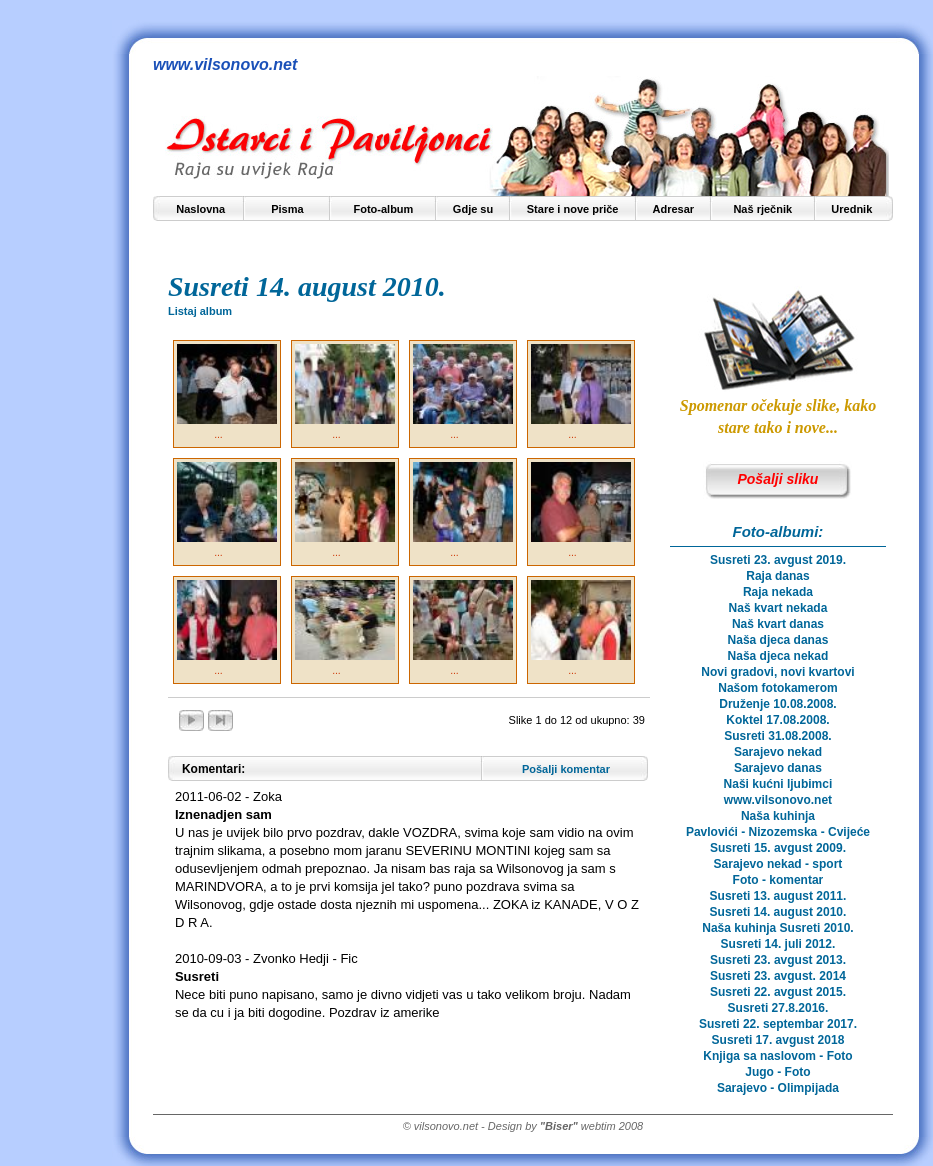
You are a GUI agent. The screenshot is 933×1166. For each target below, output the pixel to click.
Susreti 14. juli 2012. (778, 944)
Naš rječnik (762, 209)
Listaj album (200, 311)
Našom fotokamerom (777, 688)
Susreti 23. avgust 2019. (778, 560)
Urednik (851, 209)
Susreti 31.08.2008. (777, 736)
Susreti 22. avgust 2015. (778, 992)
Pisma (287, 209)
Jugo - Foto (777, 1072)
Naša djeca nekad (778, 656)
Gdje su (473, 209)
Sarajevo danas (778, 768)
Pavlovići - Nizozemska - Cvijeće (778, 832)
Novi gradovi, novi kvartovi (777, 672)
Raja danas (777, 576)
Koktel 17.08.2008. (777, 720)
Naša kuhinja (778, 816)
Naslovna (200, 209)
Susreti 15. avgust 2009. (778, 848)
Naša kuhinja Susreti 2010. (777, 928)
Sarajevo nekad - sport (778, 864)
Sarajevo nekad (778, 752)
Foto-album (383, 209)
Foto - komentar (778, 880)
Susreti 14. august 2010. (778, 912)
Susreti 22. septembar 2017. (778, 1024)
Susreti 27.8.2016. (778, 1008)
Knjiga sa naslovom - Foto (777, 1056)
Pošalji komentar (566, 769)
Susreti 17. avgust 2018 (778, 1040)
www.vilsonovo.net (778, 800)
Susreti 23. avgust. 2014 (778, 976)
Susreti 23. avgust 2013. (778, 960)
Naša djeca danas (778, 640)
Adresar (673, 209)
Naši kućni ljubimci (778, 784)
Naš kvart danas (778, 624)
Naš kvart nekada (778, 608)
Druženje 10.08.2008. (777, 704)
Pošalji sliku (777, 479)
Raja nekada (778, 592)
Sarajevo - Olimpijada (778, 1088)
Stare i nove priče (573, 209)
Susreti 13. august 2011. (778, 896)
